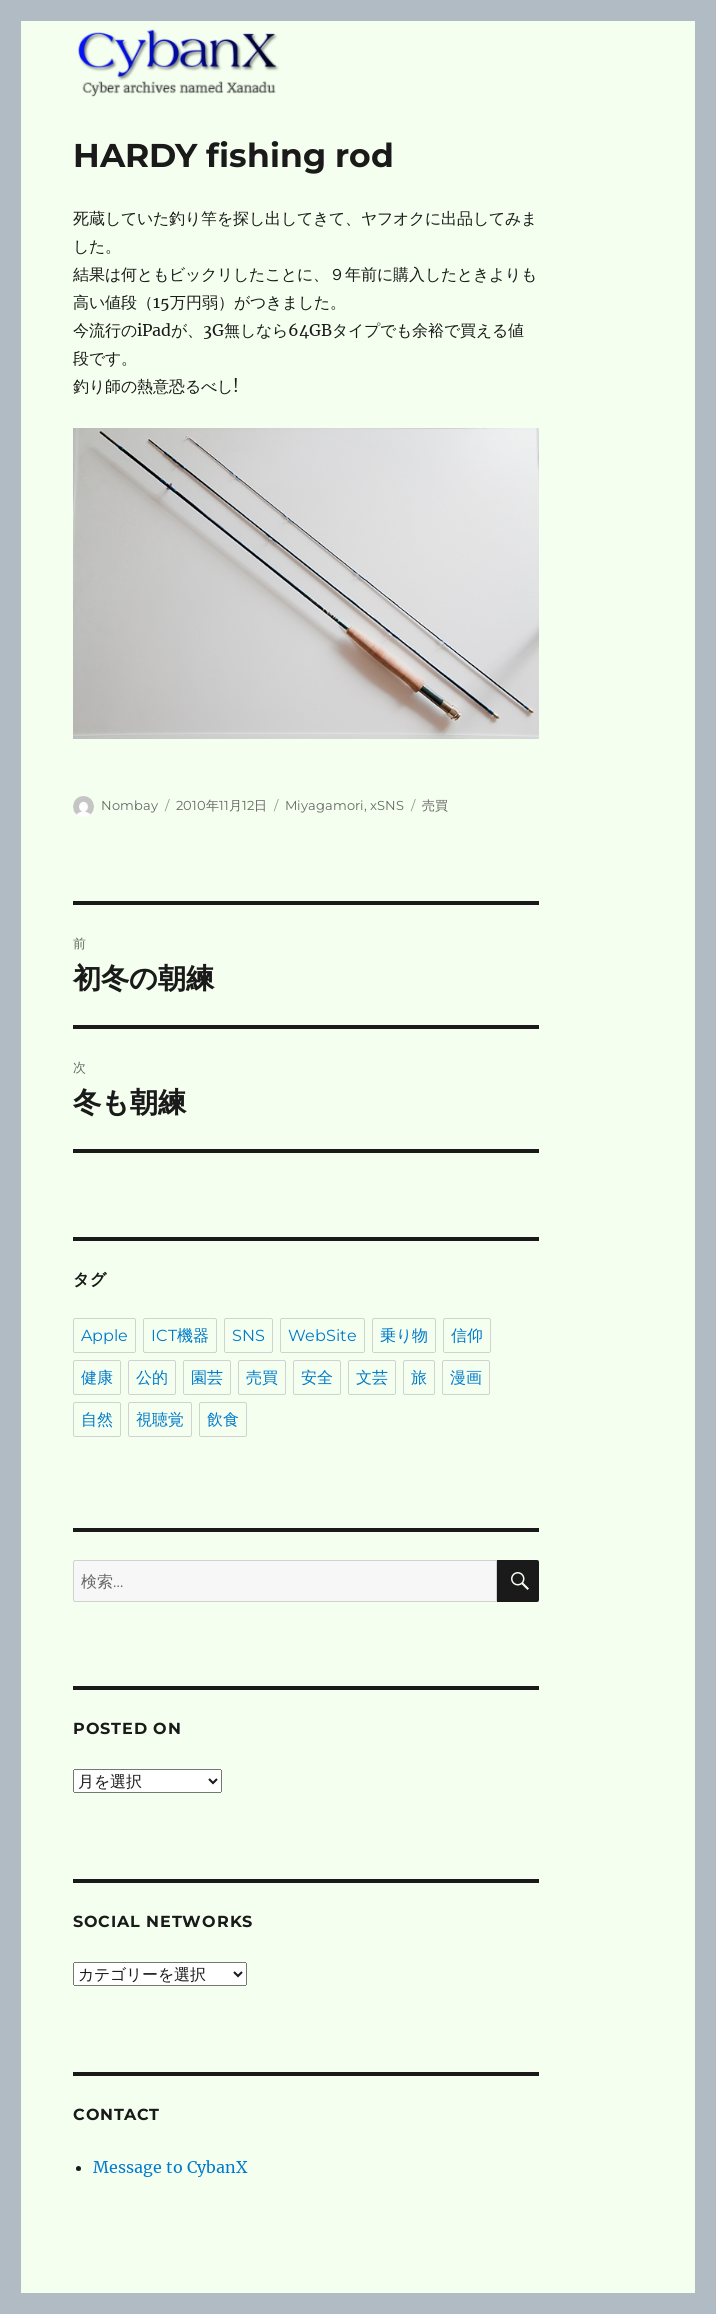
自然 (97, 1419)
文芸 (372, 1377)
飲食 (223, 1419)
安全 (317, 1377)
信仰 (467, 1335)
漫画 (466, 1377)
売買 (435, 805)
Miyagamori (324, 805)
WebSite (322, 1335)
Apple (104, 1335)
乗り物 (404, 1335)
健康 (97, 1377)
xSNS (387, 805)
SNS (248, 1335)
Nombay (129, 805)
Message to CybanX (170, 2167)
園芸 (207, 1377)
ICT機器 (180, 1335)
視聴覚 (160, 1419)
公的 (152, 1377)
